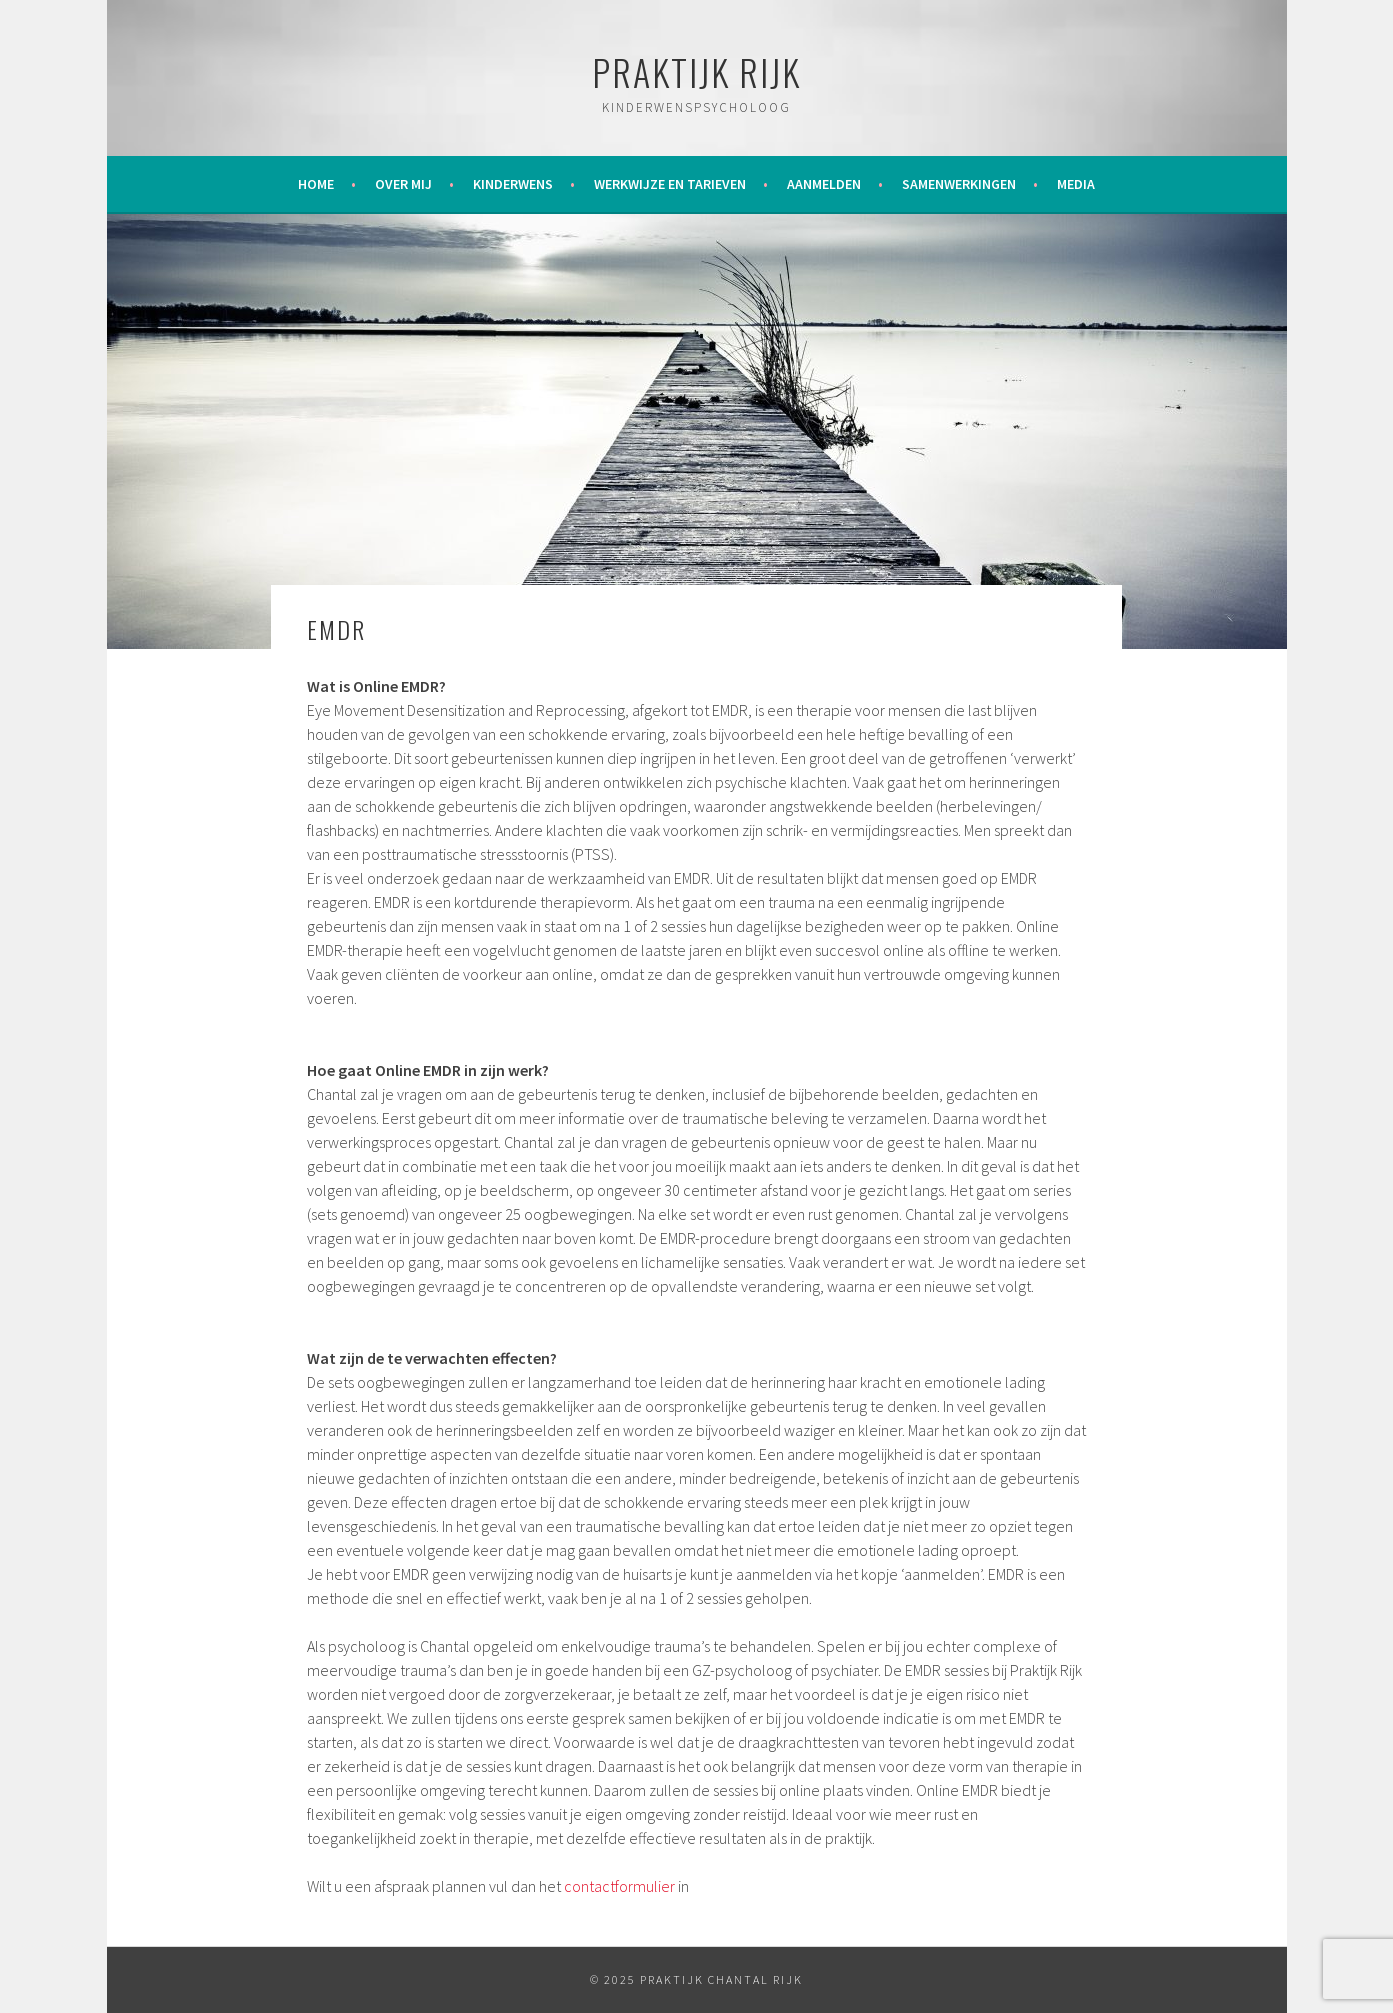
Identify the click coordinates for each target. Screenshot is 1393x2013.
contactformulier (619, 1886)
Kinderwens (513, 184)
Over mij (403, 184)
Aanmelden (824, 184)
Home (316, 184)
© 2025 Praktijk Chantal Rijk (696, 1979)
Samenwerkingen (959, 184)
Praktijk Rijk (696, 71)
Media (1076, 184)
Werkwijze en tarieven (670, 184)
